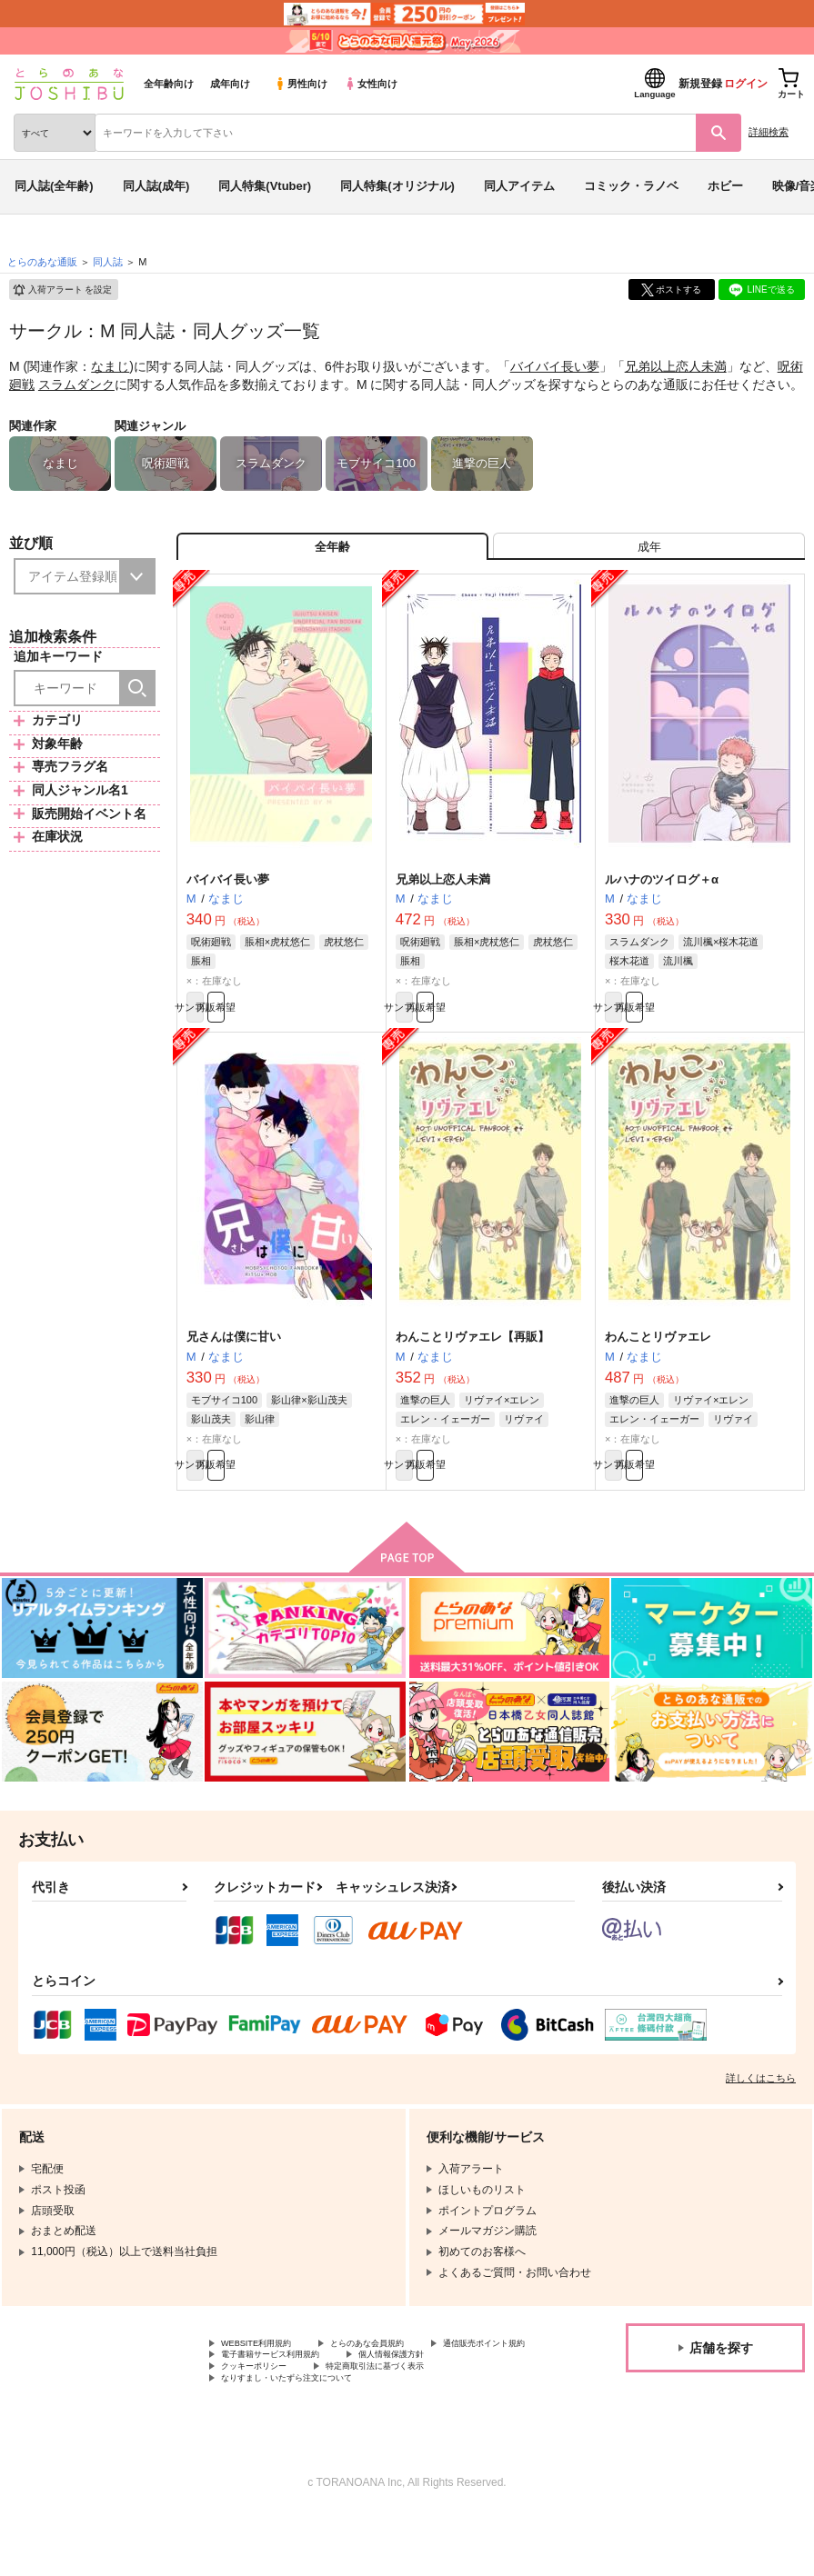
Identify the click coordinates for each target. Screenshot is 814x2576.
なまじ (110, 366)
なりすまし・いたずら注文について (308, 2437)
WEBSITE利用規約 (267, 2376)
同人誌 (108, 261)
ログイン (746, 83)
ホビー (725, 186)
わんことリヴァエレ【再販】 (472, 1359)
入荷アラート (62, 290)
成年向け (230, 83)
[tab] (649, 553)
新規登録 (700, 83)
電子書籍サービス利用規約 (434, 2391)
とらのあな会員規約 (402, 2376)
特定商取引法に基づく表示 (286, 2421)
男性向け (300, 83)
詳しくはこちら (761, 2108)
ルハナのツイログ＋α (662, 892)
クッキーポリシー (391, 2406)
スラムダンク (76, 384)
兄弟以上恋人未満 (676, 366)
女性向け (370, 83)
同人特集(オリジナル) (397, 186)
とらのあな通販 (42, 261)
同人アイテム (519, 186)
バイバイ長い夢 (554, 366)
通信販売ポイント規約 (275, 2391)
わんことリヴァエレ (658, 1359)
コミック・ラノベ (631, 186)
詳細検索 (769, 131)
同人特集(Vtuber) (264, 186)
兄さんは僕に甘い (233, 1359)
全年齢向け (169, 83)
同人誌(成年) (156, 186)
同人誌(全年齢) (54, 186)
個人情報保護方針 (264, 2406)
